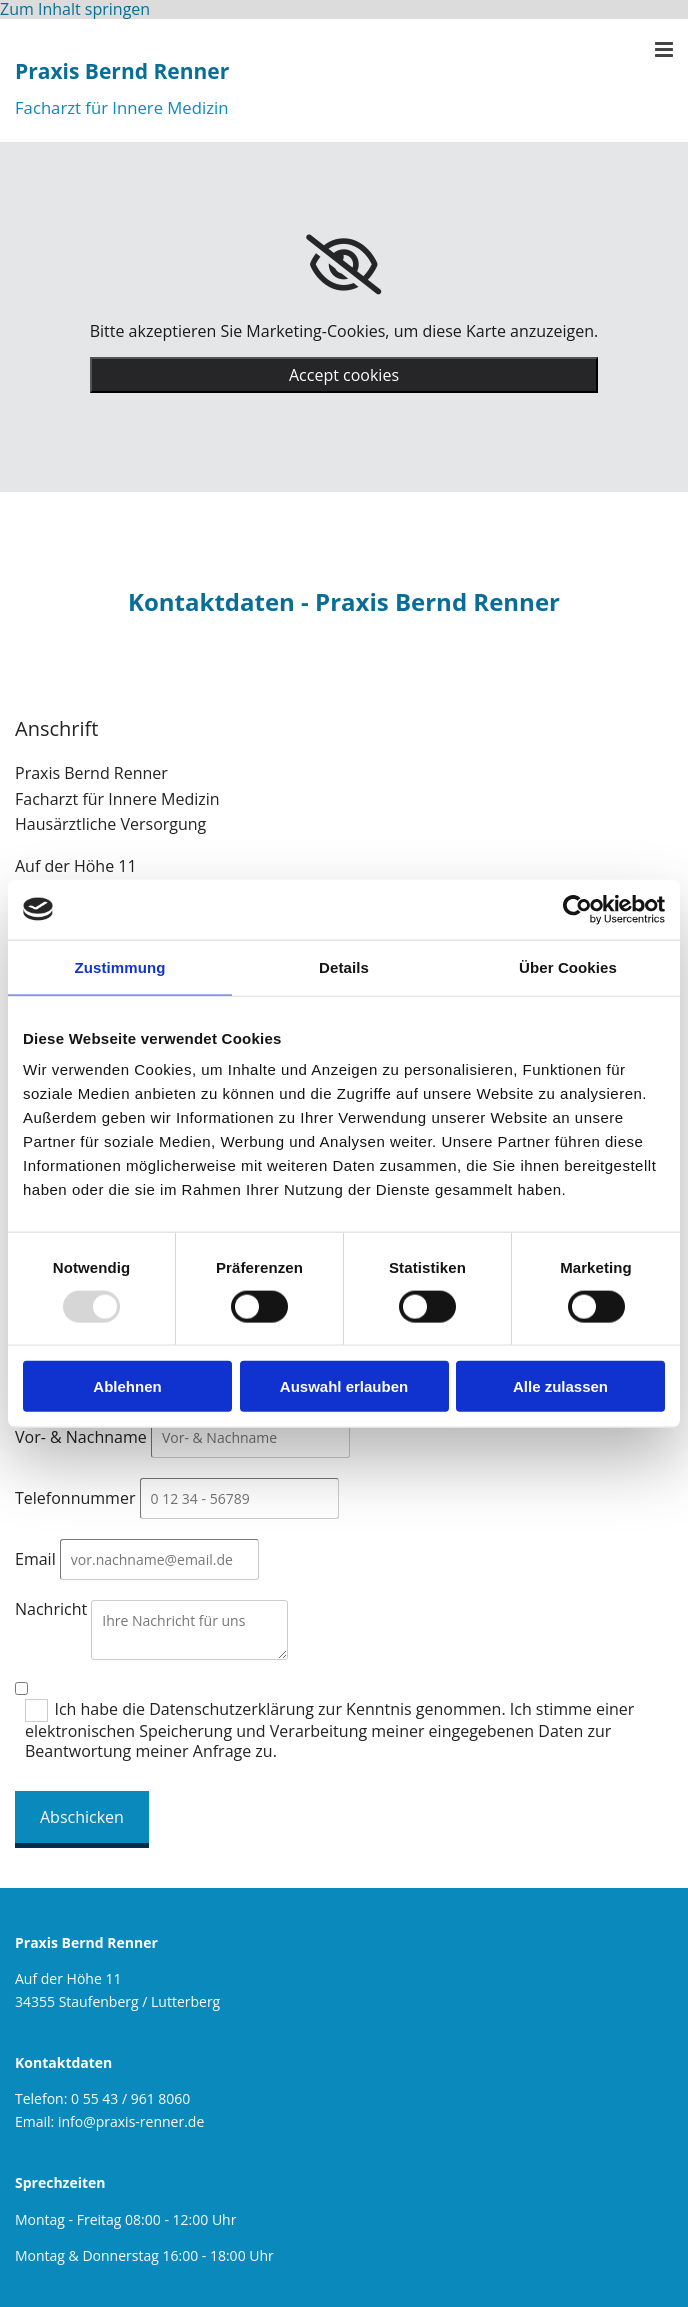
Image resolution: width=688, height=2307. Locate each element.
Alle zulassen (560, 1386)
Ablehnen (127, 1386)
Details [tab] (344, 966)
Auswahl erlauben (344, 1386)
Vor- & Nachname (81, 1437)
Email (35, 1559)
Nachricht (51, 1609)
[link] (343, 265)
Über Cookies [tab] (568, 966)
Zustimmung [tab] (120, 966)
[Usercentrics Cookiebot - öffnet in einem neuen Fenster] (577, 909)
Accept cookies (344, 375)
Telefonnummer (75, 1498)
